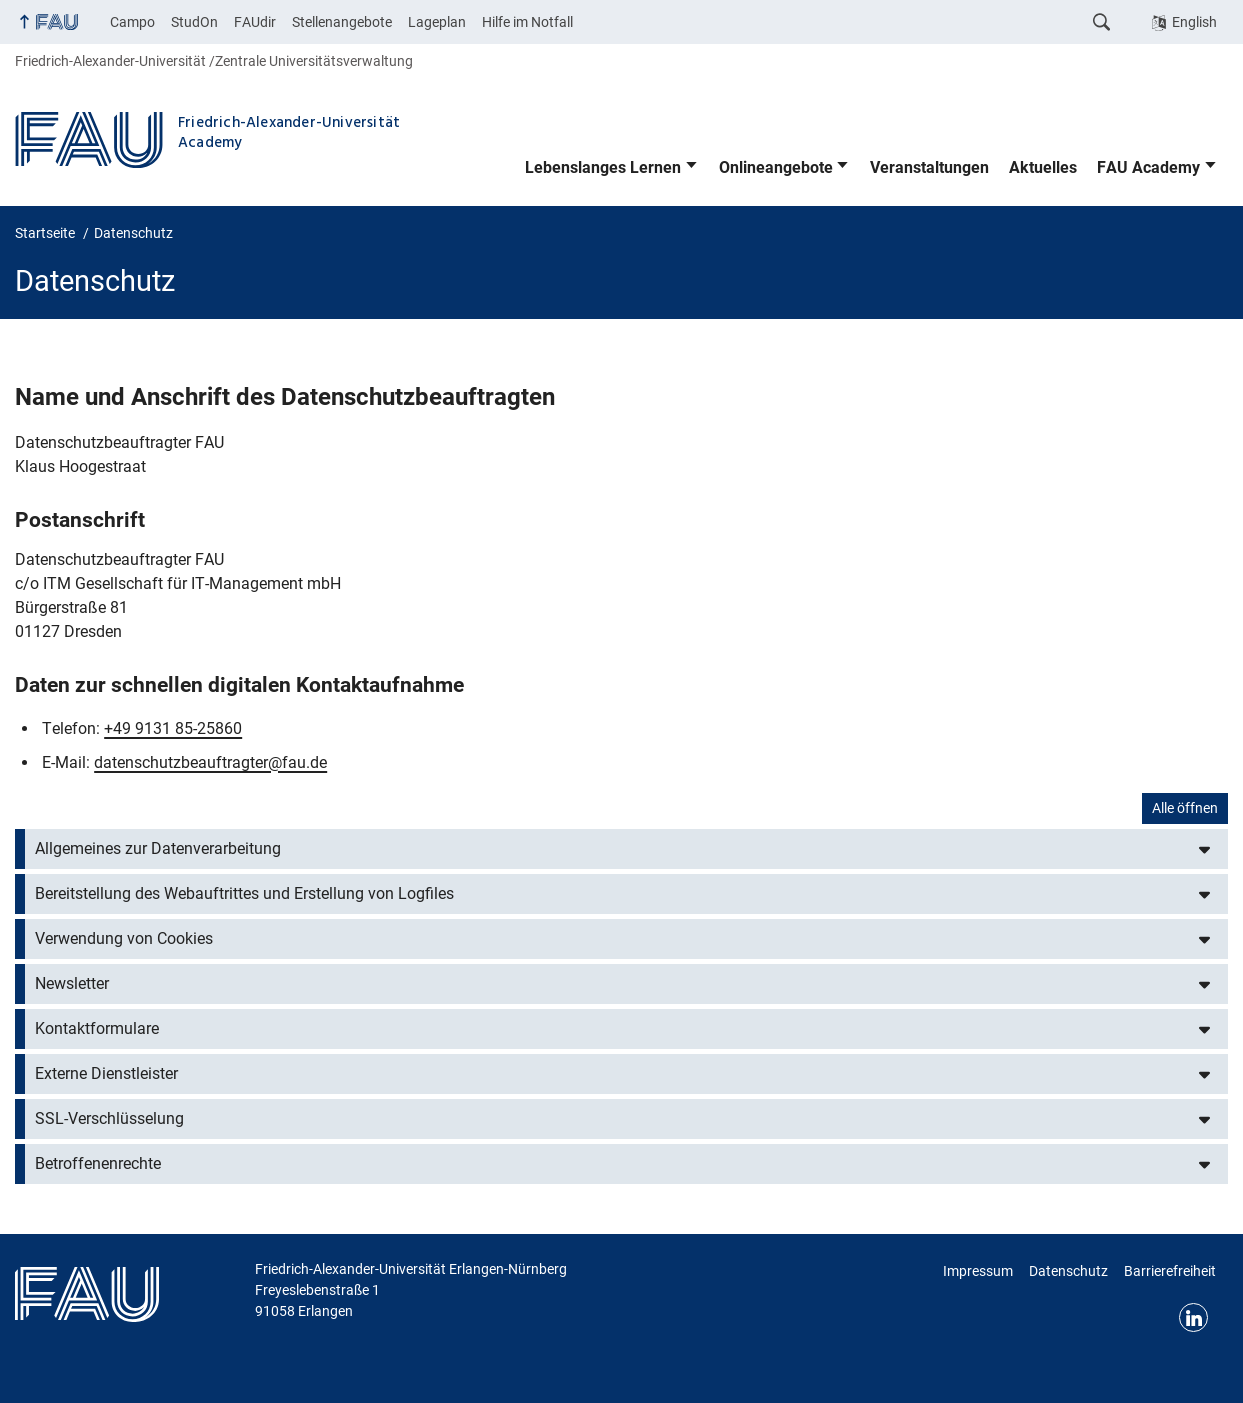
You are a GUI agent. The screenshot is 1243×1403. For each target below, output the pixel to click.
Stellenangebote (342, 22)
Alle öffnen (1185, 808)
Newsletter (72, 983)
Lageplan (437, 22)
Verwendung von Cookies (124, 938)
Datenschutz (1068, 1271)
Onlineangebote (776, 167)
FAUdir (255, 22)
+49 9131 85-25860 (173, 728)
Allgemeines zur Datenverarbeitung (158, 848)
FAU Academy (1148, 167)
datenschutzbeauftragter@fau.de (210, 762)
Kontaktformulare (97, 1028)
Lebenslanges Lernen (603, 167)
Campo (132, 22)
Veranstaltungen (929, 167)
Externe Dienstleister (106, 1073)
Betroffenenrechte (98, 1163)
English (1194, 22)
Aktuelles (1043, 167)
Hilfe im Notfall (527, 22)
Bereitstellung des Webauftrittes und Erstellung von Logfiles (244, 893)
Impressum (978, 1271)
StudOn (194, 22)
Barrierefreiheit (1170, 1271)
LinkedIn (1193, 1317)
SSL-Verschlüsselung (109, 1118)
